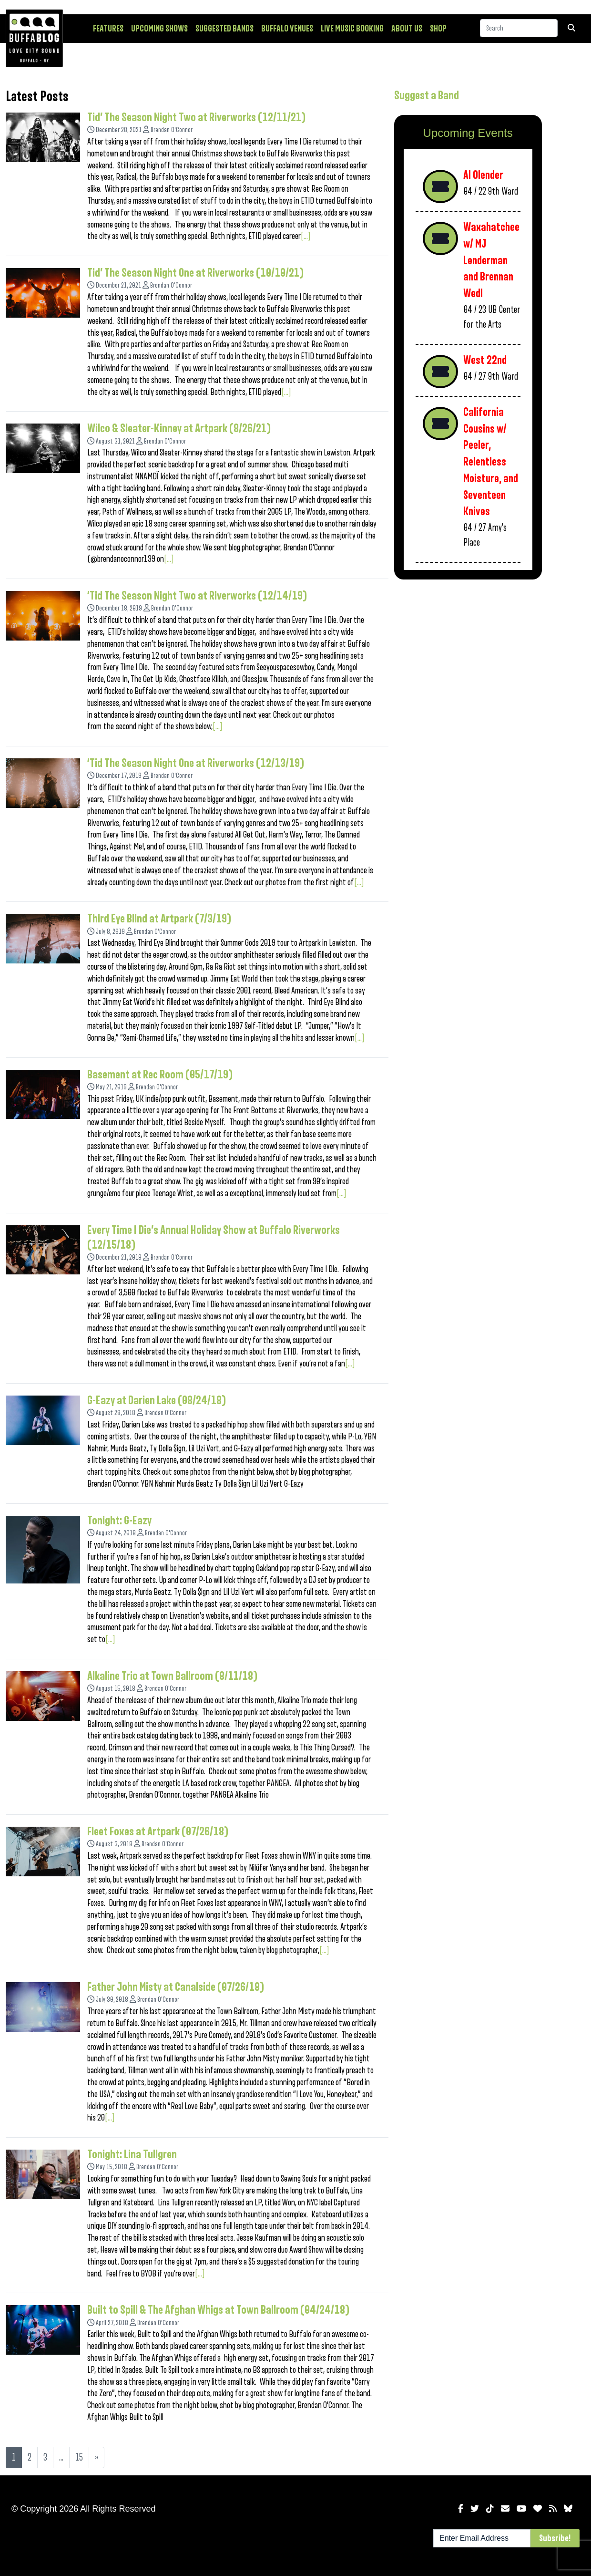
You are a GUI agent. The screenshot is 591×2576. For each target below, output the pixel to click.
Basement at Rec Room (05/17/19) (160, 1074)
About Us (406, 28)
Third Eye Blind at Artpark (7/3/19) (159, 918)
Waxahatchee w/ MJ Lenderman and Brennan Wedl (491, 260)
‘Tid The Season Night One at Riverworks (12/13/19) (196, 763)
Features (108, 28)
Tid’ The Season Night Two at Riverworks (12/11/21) (196, 117)
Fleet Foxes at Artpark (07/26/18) (158, 1831)
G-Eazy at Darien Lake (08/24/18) (156, 1400)
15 (79, 2457)
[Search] (519, 28)
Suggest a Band (426, 95)
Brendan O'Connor (172, 130)
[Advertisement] (468, 654)
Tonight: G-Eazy (119, 1520)
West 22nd (485, 360)
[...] (306, 236)
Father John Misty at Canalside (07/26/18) (176, 1987)
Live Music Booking (352, 28)
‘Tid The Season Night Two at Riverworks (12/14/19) (197, 596)
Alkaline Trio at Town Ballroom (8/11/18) (172, 1676)
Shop (438, 28)
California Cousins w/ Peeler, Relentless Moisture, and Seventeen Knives (490, 461)
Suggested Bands (224, 28)
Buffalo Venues (287, 28)
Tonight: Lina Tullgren (132, 2154)
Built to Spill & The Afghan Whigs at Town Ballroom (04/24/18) (218, 2310)
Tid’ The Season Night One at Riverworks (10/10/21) (195, 273)
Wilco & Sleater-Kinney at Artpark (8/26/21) (179, 428)
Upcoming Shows (159, 28)
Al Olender (483, 175)
